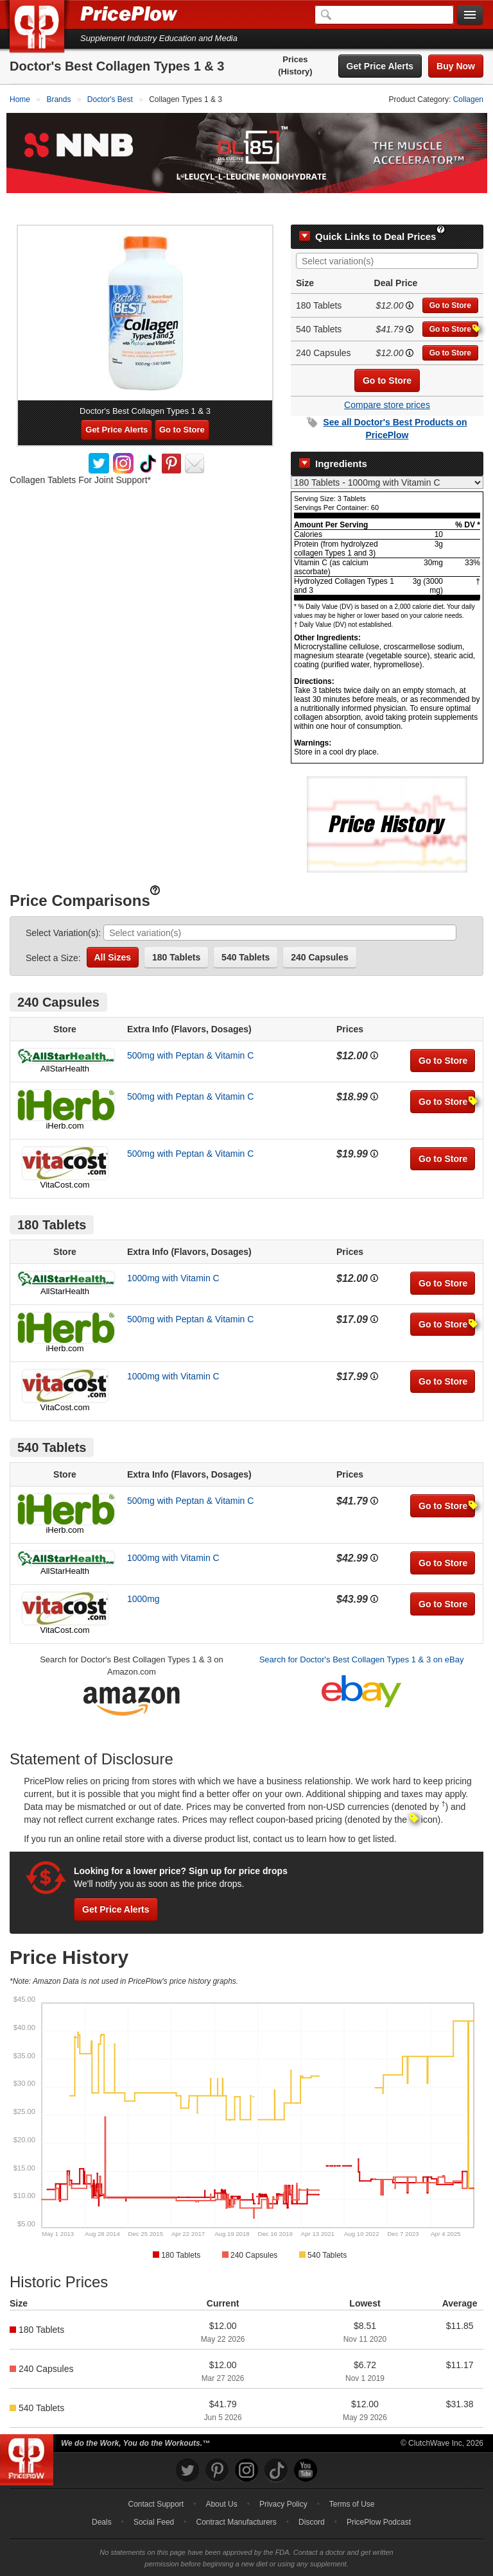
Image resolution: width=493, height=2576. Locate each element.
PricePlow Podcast (379, 2495)
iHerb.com (64, 1099)
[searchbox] (390, 235)
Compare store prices (387, 378)
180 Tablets (176, 931)
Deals (102, 2495)
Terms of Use (352, 2477)
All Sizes (113, 931)
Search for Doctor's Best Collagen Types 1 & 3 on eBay (361, 1633)
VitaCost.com (64, 1158)
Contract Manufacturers (236, 2495)
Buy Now (456, 66)
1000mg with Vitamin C (173, 1252)
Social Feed (154, 2495)
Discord (311, 2495)
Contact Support (156, 2477)
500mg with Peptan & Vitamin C (190, 1029)
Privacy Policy (283, 2477)
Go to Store (450, 279)
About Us (221, 2477)
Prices (294, 59)
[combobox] (387, 234)
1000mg (143, 1572)
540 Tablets (245, 931)
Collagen (468, 99)
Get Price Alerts (380, 66)
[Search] (384, 14)
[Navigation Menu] (469, 15)
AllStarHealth (64, 1042)
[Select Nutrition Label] (387, 456)
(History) (295, 71)
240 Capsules (320, 931)
